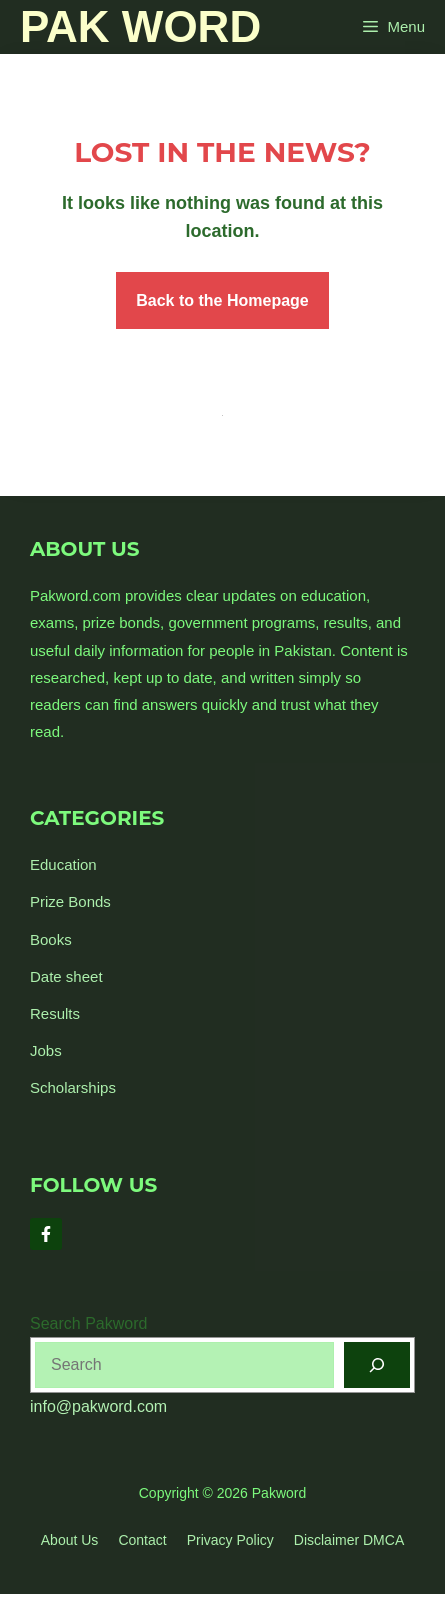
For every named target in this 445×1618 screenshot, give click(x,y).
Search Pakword (88, 1323)
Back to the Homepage (222, 300)
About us (70, 1540)
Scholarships (73, 1087)
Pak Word (140, 26)
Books (51, 939)
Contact (142, 1540)
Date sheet (66, 976)
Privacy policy (230, 1540)
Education (63, 864)
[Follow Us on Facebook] (46, 1234)
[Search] (377, 1365)
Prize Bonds (70, 901)
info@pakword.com (98, 1406)
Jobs (46, 1050)
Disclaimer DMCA (349, 1540)
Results (55, 1013)
